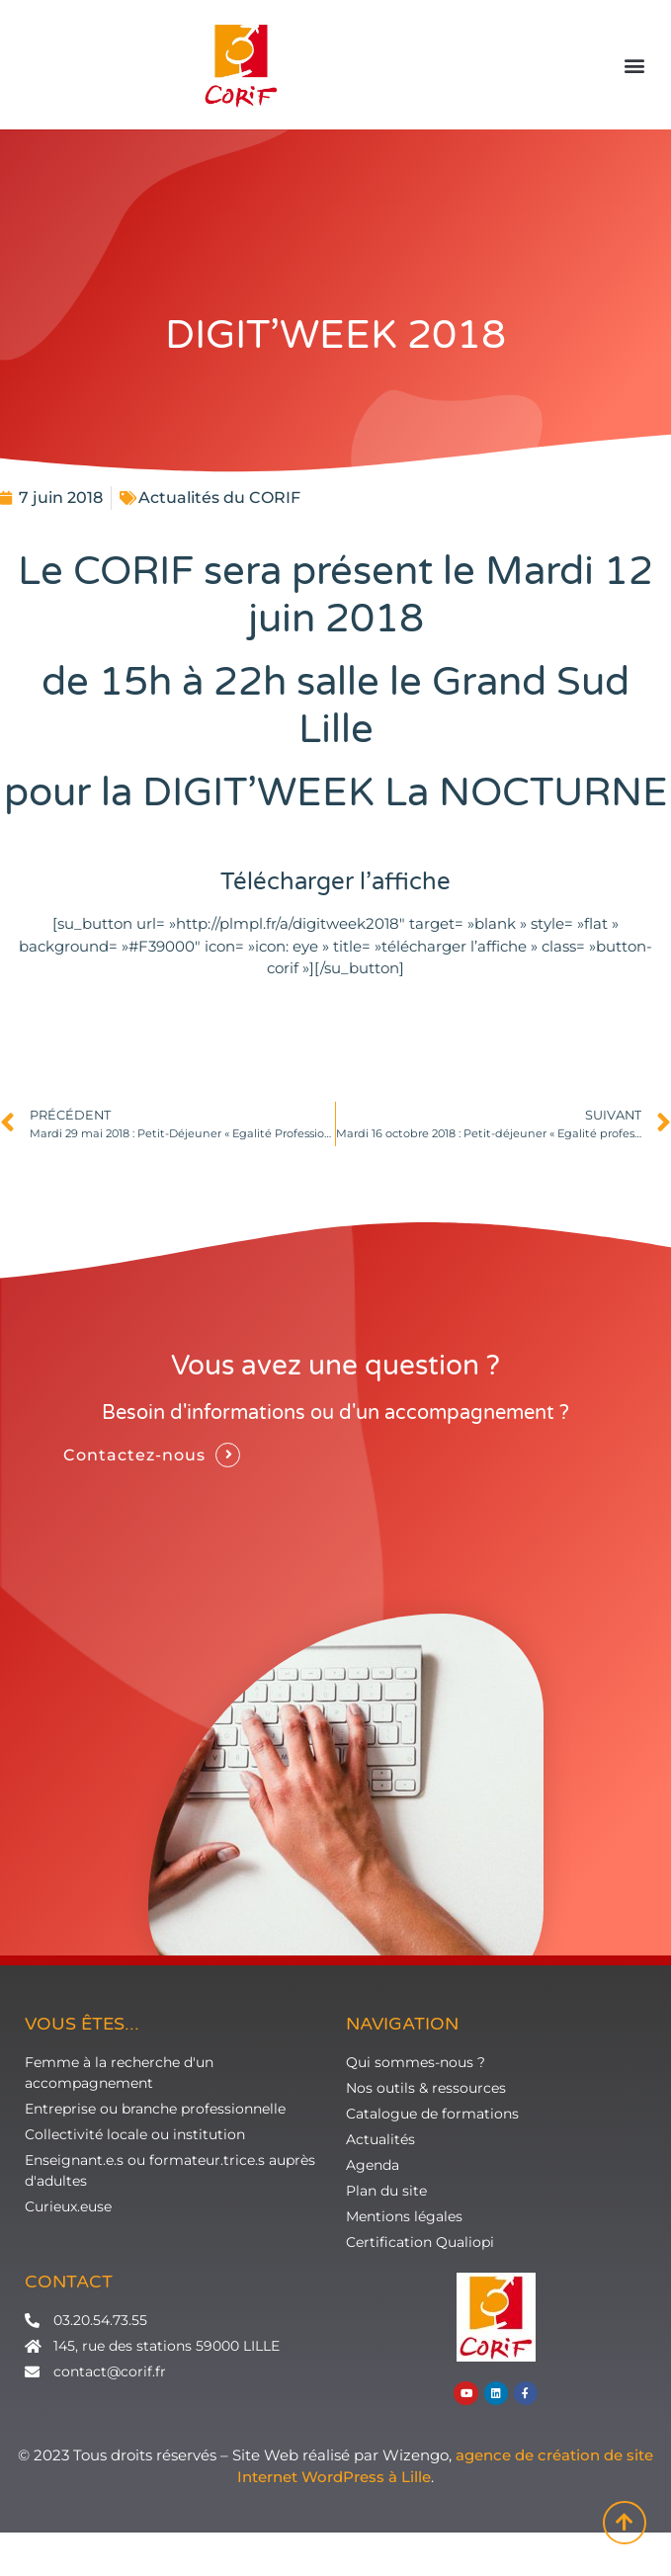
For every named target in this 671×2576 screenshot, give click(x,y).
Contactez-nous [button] (134, 1455)
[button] (635, 65)
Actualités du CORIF (219, 497)
